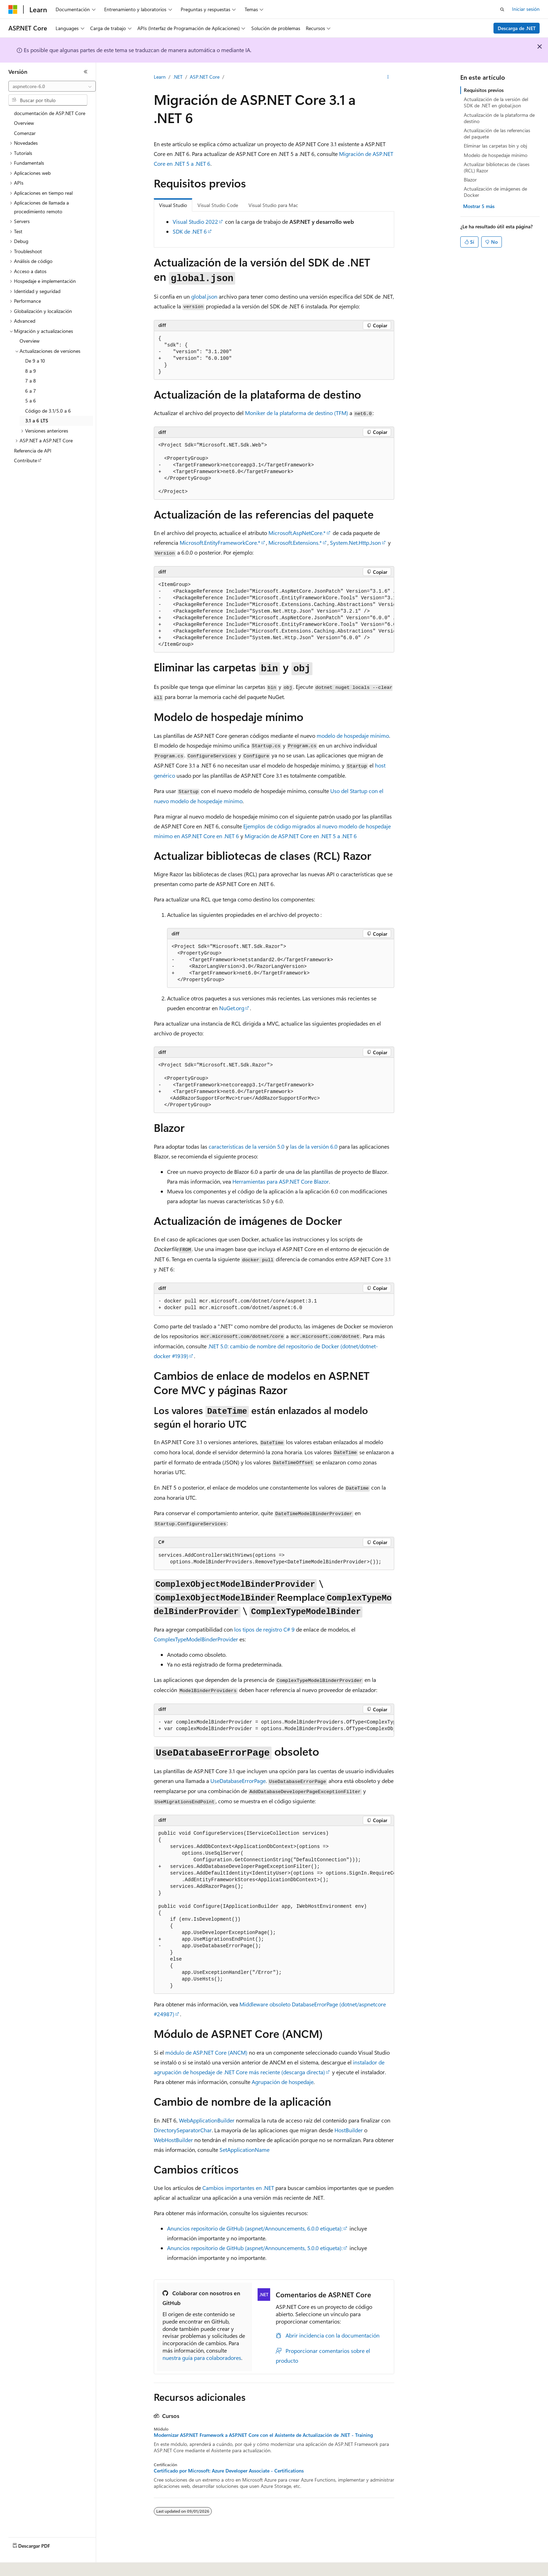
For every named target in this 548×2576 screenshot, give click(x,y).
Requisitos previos (484, 90)
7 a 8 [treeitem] (30, 380)
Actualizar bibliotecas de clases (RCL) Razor (496, 167)
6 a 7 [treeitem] (30, 390)
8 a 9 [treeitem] (30, 371)
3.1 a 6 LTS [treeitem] (36, 420)
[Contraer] (85, 71)
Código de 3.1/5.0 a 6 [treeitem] (48, 410)
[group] (274, 614)
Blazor (470, 179)
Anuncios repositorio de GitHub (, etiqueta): (254, 2228)
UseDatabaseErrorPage (238, 1780)
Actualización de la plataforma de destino (499, 118)
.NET (177, 76)
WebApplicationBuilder (207, 2120)
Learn (160, 76)
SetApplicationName (244, 2149)
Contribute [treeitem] (25, 460)
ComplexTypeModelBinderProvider (196, 1639)
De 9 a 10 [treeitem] (35, 360)
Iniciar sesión (526, 9)
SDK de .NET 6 (190, 231)
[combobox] (52, 86)
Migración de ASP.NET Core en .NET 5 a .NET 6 (301, 836)
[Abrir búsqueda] (502, 9)
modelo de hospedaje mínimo (353, 735)
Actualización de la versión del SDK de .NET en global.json (496, 102)
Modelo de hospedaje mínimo (495, 155)
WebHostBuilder (173, 2139)
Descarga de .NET (517, 28)
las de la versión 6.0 (314, 1146)
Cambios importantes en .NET (238, 2187)
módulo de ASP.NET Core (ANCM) (206, 2052)
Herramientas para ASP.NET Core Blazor (280, 1181)
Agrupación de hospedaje (282, 2081)
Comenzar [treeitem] (25, 133)
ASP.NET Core (204, 76)
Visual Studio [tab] (173, 205)
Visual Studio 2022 (195, 221)
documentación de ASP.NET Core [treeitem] (49, 113)
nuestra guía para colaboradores (202, 2357)
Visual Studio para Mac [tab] (273, 205)
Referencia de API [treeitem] (32, 450)
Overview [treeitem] (24, 123)
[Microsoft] (12, 9)
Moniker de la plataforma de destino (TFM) (296, 412)
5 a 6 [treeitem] (30, 400)
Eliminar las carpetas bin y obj (495, 145)
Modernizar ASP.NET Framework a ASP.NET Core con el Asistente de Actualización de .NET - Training (263, 2435)
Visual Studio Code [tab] (217, 205)
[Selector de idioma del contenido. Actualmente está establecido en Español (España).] (33, 2565)
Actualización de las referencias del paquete (497, 133)
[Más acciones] (388, 77)
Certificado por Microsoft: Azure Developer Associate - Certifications (229, 2471)
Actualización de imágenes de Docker (495, 191)
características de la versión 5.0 (246, 1146)
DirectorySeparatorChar (183, 2130)
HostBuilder (348, 2130)
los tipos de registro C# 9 (264, 1629)
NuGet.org (231, 1008)
